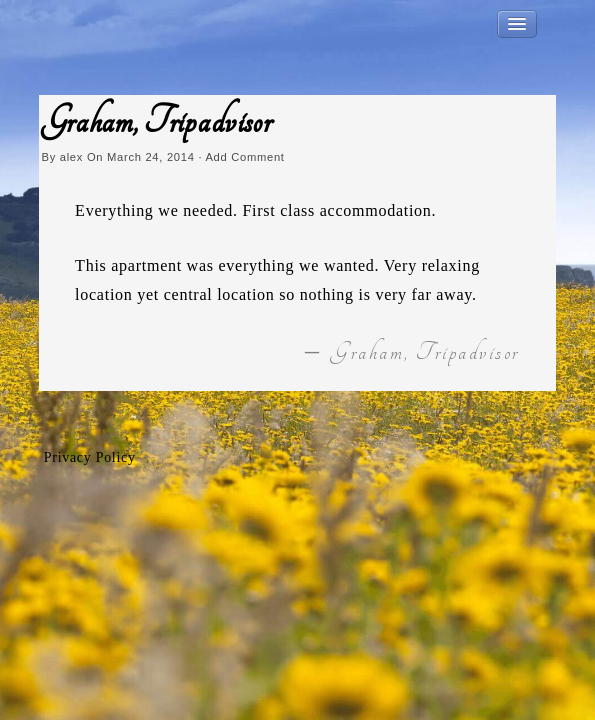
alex (71, 157)
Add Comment (244, 157)
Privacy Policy (90, 457)
